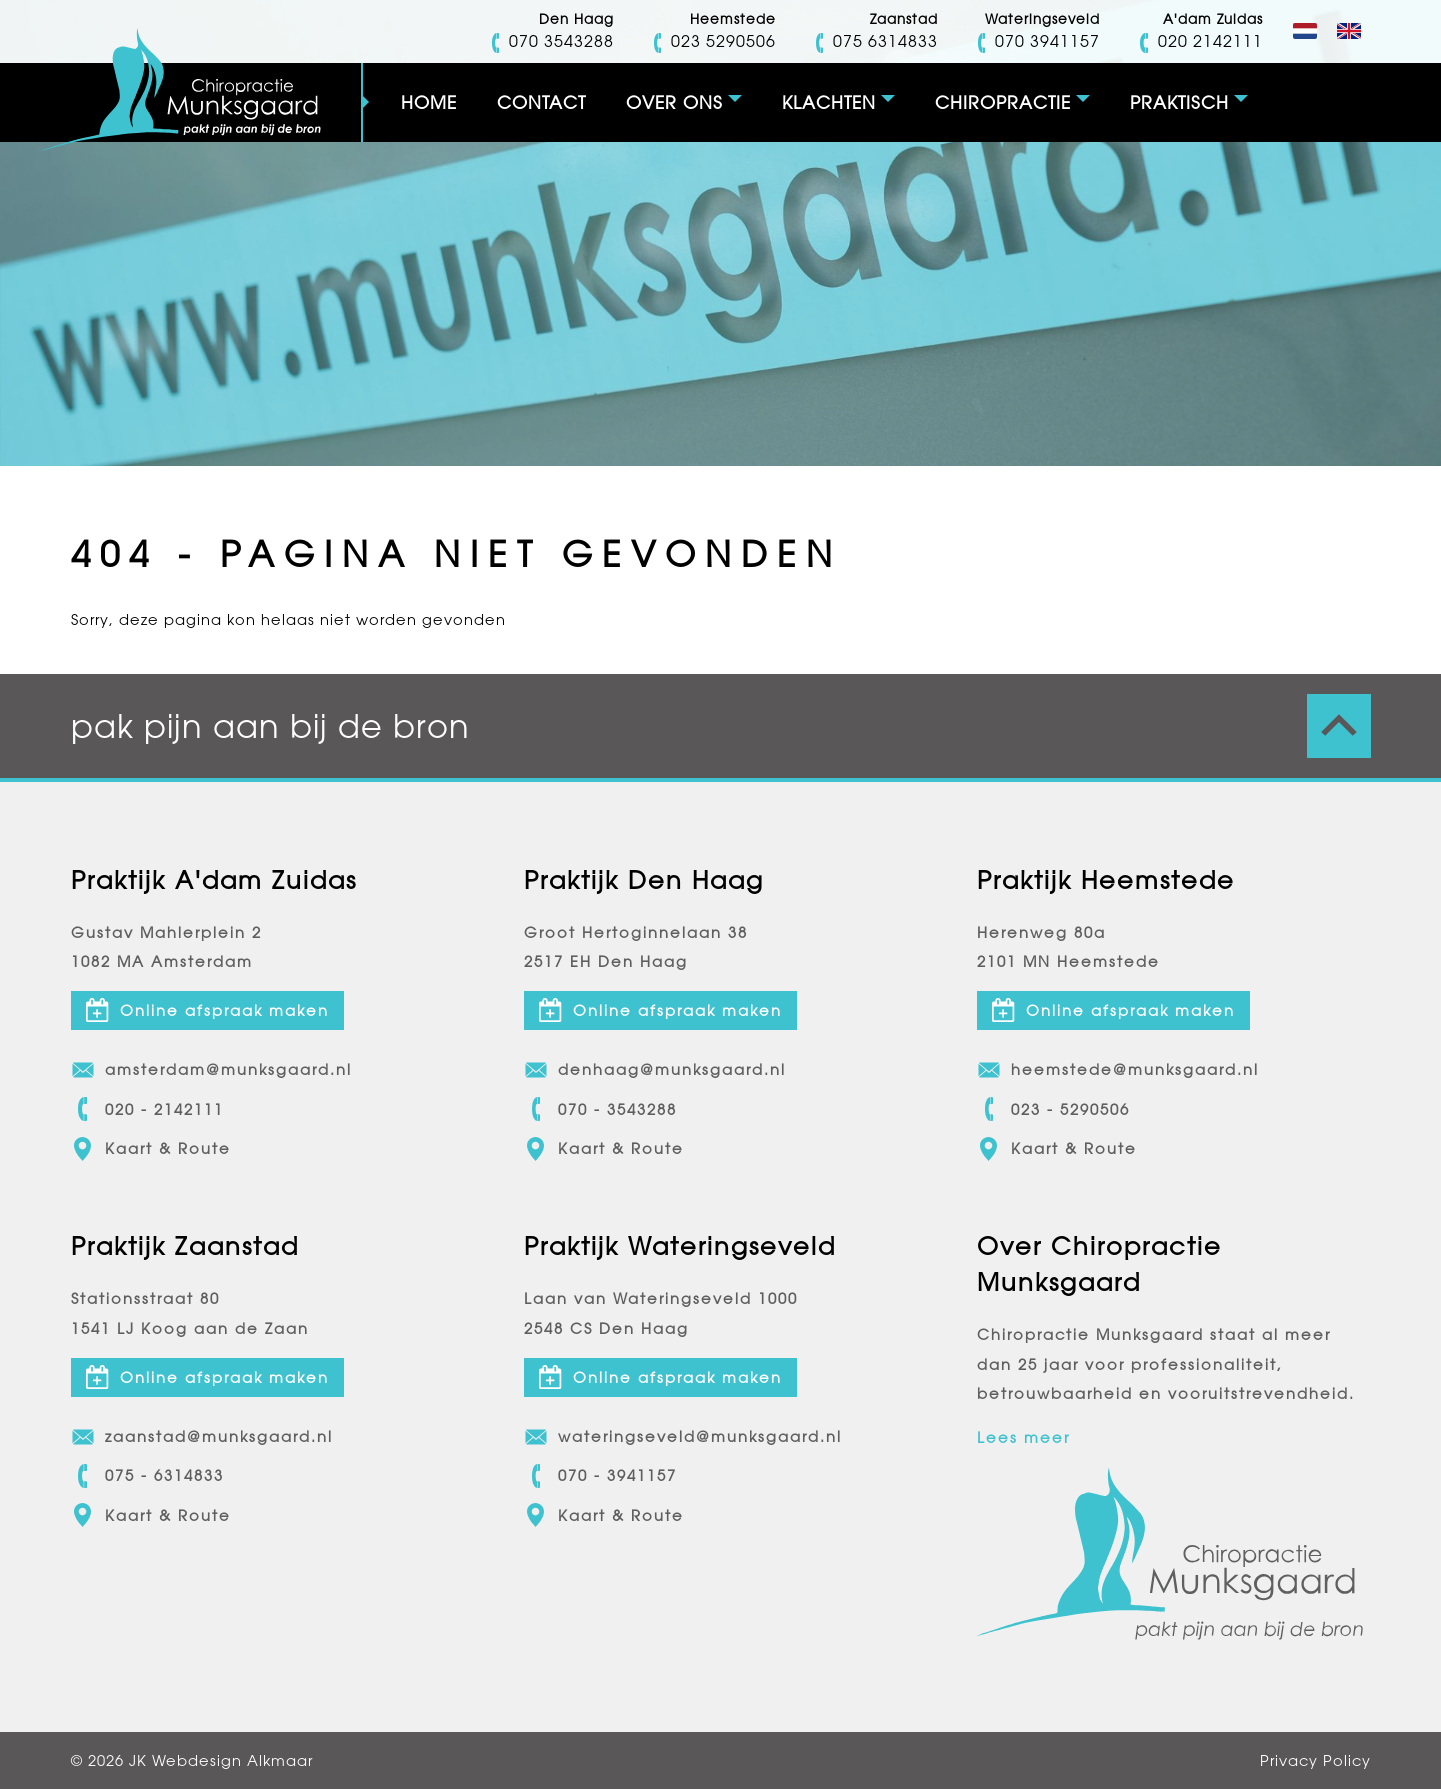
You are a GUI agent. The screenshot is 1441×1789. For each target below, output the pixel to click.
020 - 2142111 (147, 1109)
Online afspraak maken (207, 1010)
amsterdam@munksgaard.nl (211, 1070)
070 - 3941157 (600, 1476)
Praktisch (1179, 102)
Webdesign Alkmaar (232, 1760)
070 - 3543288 (600, 1109)
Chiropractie (1003, 102)
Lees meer (1023, 1437)
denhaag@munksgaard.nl (655, 1070)
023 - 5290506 (1053, 1109)
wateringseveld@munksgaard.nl (683, 1437)
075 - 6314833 (147, 1476)
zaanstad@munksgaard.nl (202, 1437)
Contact (541, 102)
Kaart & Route (151, 1149)
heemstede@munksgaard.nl (1118, 1070)
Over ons (674, 102)
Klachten (829, 102)
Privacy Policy (1315, 1760)
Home (429, 102)
